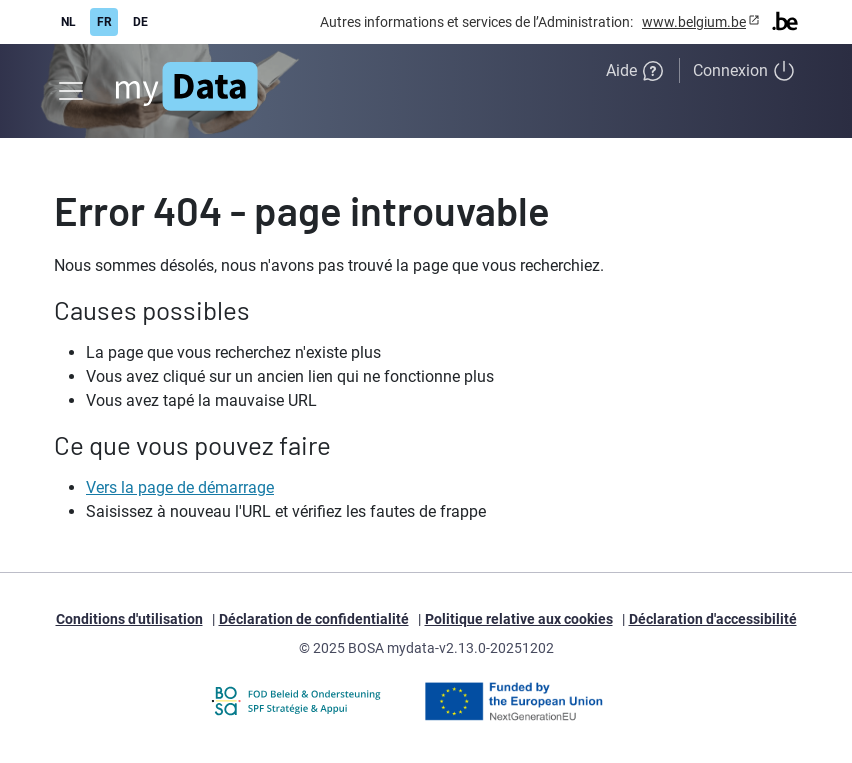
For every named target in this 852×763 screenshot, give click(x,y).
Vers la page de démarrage (180, 487)
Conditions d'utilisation (129, 619)
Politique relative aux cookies (519, 619)
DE (140, 22)
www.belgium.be (694, 22)
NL (68, 22)
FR (104, 22)
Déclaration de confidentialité (314, 619)
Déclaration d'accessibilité (713, 619)
